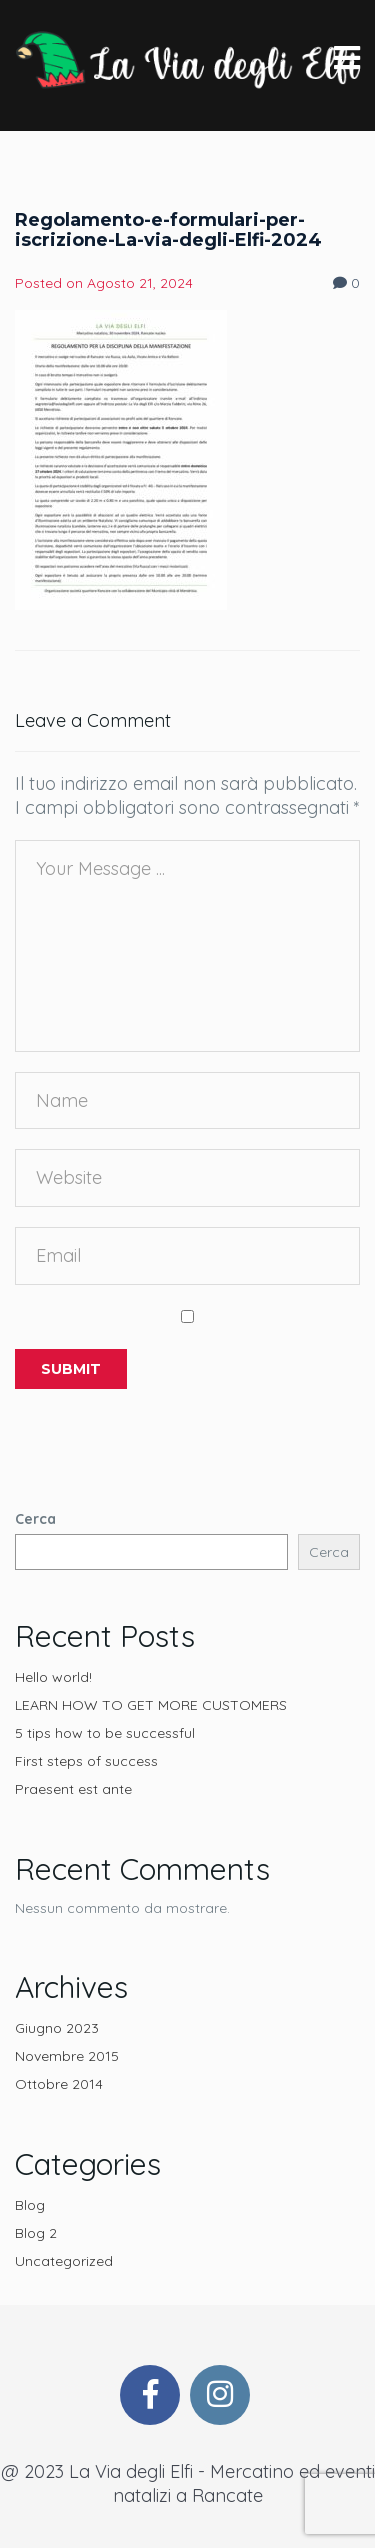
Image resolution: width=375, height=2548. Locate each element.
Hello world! (53, 1677)
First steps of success (86, 1761)
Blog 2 (36, 2233)
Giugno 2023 (57, 2028)
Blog (30, 2205)
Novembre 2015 (67, 2056)
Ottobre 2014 (59, 2084)
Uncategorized (64, 2261)
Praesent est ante (73, 1789)
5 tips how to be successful (105, 1733)
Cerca (35, 1519)
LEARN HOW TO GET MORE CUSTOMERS (151, 1705)
